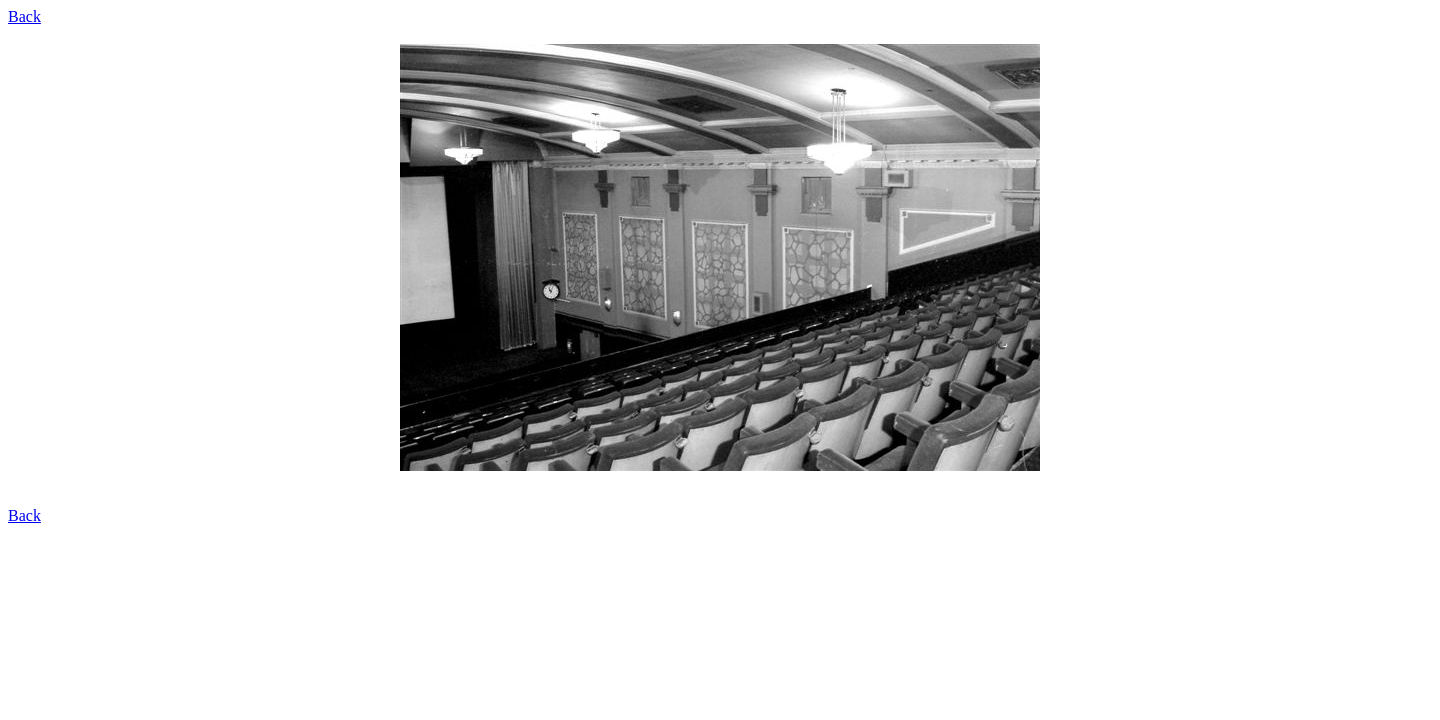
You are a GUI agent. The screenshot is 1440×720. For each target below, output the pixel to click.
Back (24, 16)
